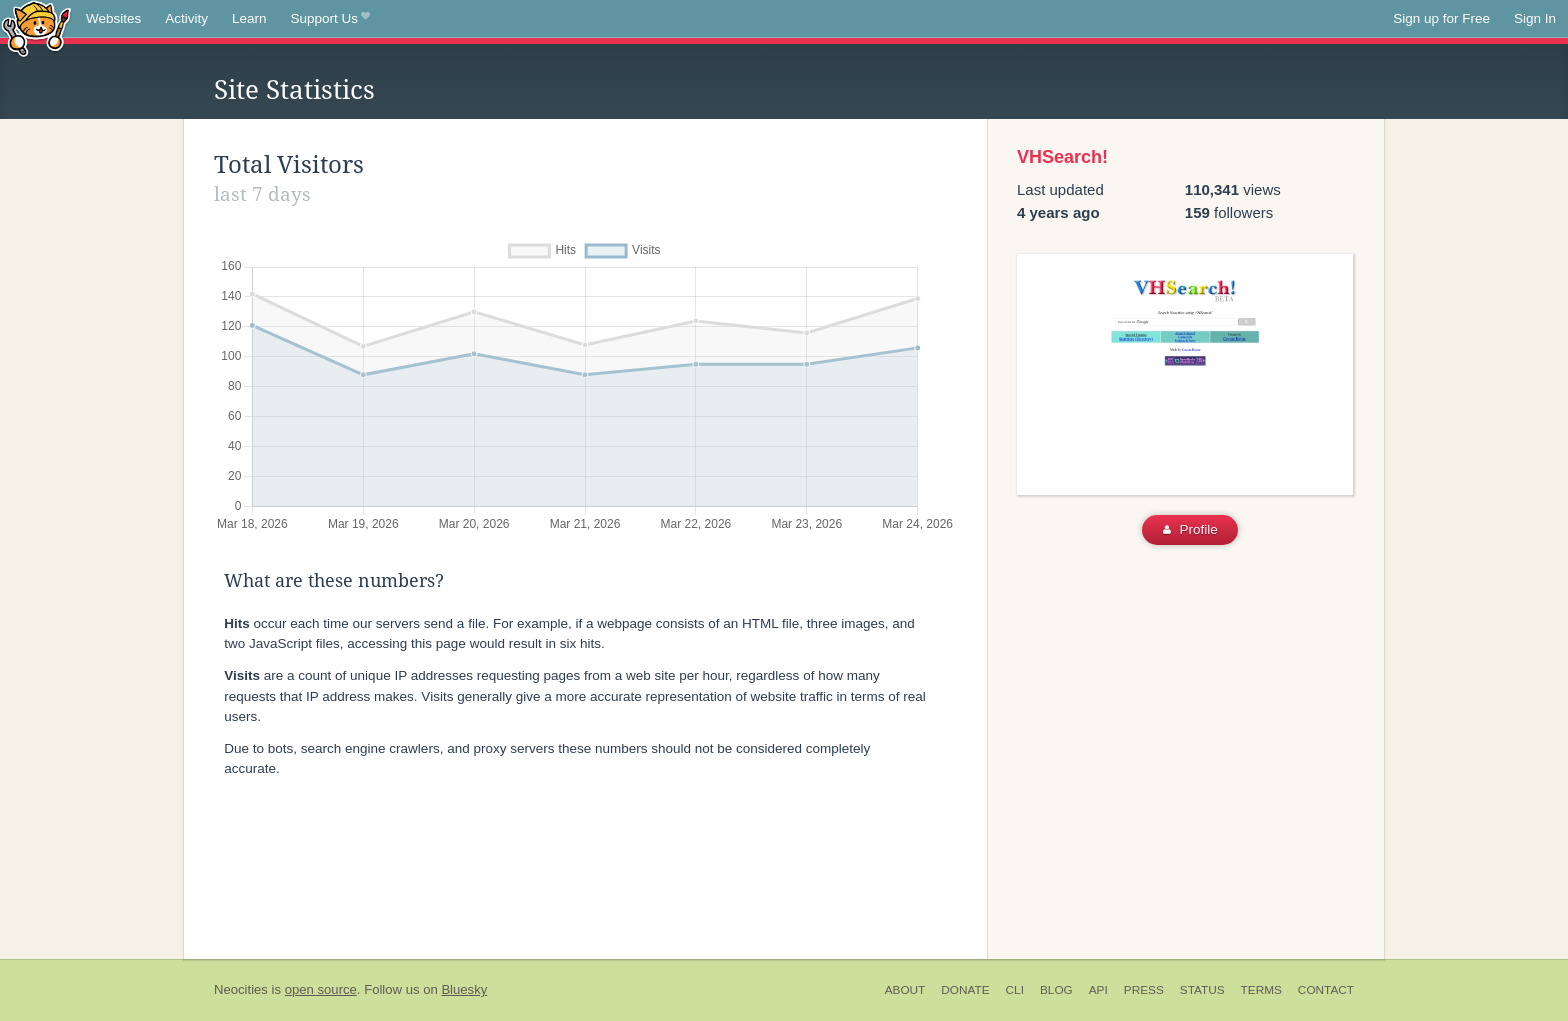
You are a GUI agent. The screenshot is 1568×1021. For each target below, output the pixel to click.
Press (1144, 990)
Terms (1261, 990)
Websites (113, 18)
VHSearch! (1062, 157)
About (905, 990)
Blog (1056, 990)
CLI (1015, 990)
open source (321, 989)
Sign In (1535, 18)
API (1098, 990)
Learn (249, 18)
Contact (1326, 990)
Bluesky (464, 989)
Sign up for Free (1441, 18)
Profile (1190, 529)
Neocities (241, 989)
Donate (965, 990)
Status (1202, 990)
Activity (186, 18)
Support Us (330, 19)
